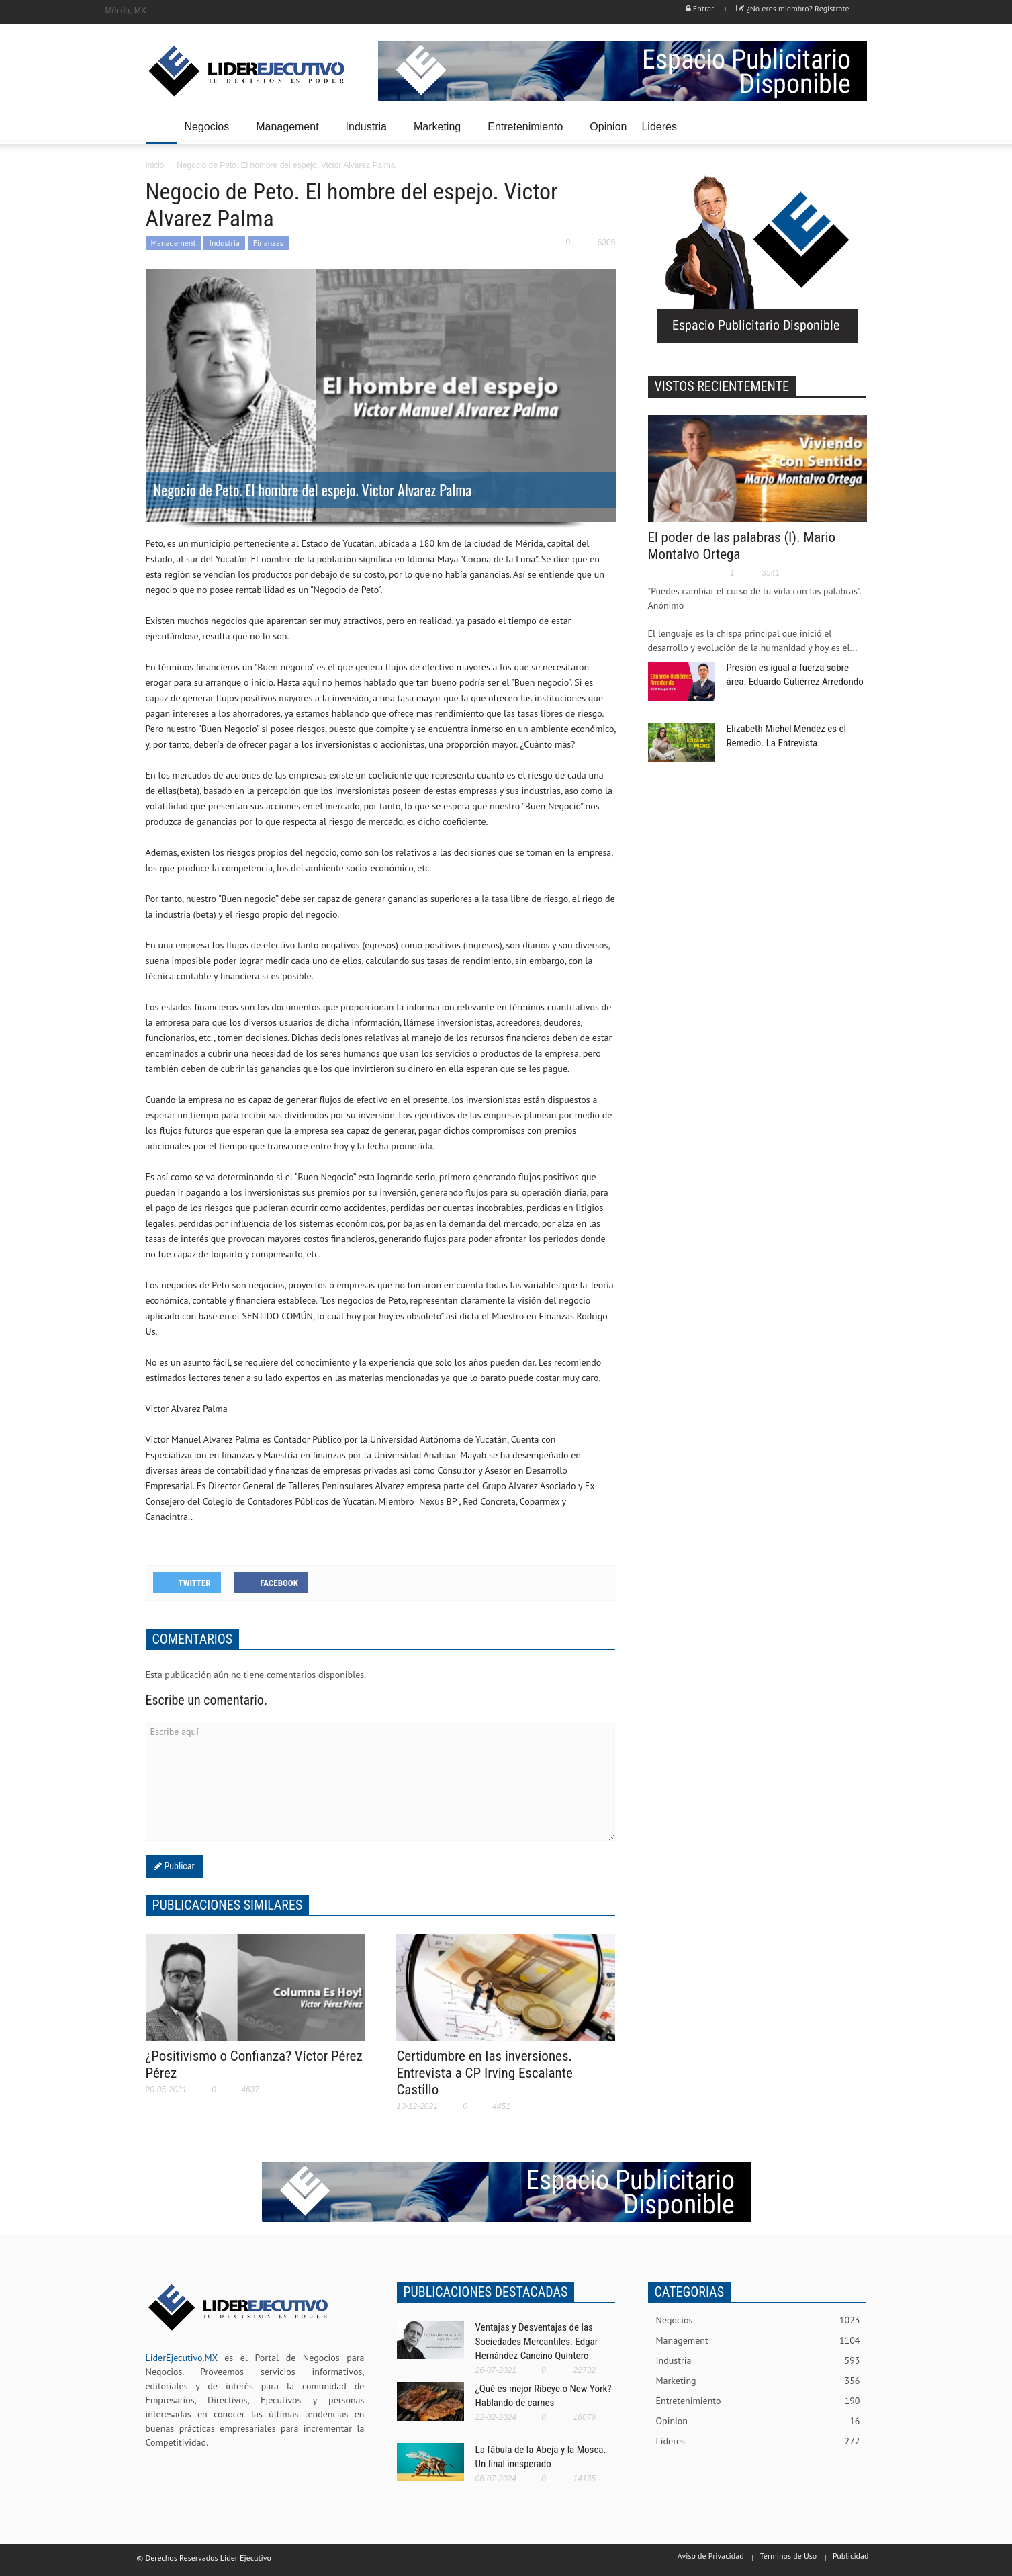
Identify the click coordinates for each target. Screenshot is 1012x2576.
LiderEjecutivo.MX (182, 2358)
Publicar (178, 1866)
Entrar (700, 8)
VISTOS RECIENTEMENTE (722, 386)
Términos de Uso (788, 2555)
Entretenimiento (527, 132)
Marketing (439, 132)
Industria (368, 132)
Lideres (661, 132)
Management (289, 132)
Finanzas (268, 243)
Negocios (209, 132)
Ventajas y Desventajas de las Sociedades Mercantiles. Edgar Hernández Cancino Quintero (536, 2341)
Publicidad (850, 2555)
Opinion (608, 126)
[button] (853, 125)
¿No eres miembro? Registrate (792, 8)
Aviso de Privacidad (711, 2555)
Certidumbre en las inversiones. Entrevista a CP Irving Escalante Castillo (484, 2073)
